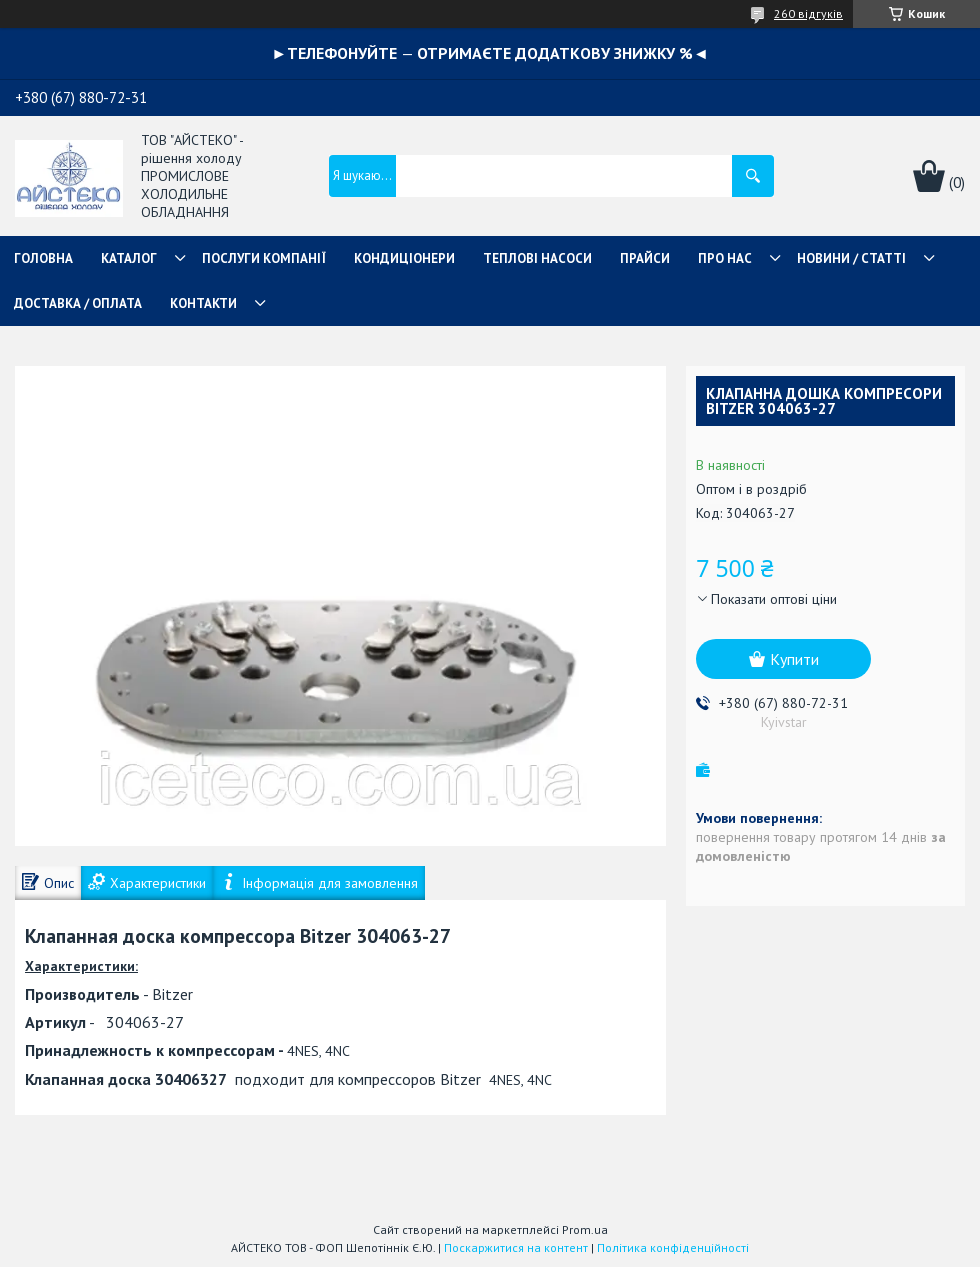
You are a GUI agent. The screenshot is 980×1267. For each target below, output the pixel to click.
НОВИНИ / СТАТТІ (851, 258)
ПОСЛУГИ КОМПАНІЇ (264, 258)
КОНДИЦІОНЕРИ (404, 258)
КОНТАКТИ (203, 303)
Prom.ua (585, 1229)
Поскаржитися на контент (516, 1247)
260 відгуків (808, 13)
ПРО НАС (725, 258)
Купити (794, 659)
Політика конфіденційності (673, 1247)
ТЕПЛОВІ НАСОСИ (537, 258)
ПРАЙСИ (645, 258)
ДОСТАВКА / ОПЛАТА (78, 303)
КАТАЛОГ (129, 258)
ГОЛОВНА (43, 258)
